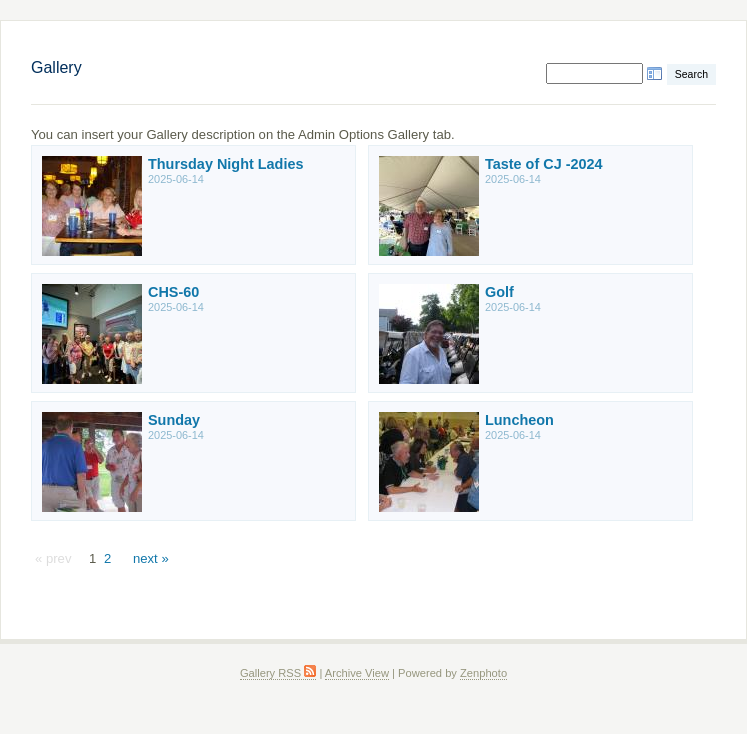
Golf (499, 292)
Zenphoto (483, 673)
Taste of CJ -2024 (544, 164)
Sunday (174, 420)
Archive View (357, 673)
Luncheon (519, 420)
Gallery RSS (278, 673)
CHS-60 (173, 292)
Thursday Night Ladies (225, 164)
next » (151, 558)
